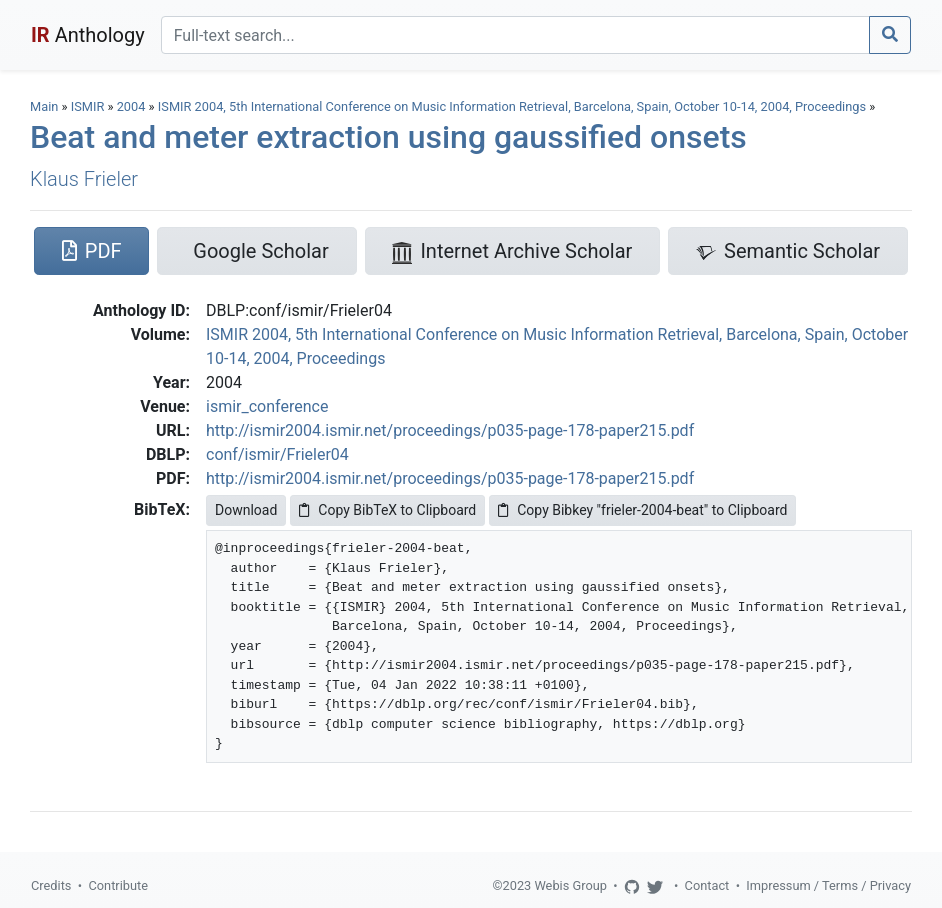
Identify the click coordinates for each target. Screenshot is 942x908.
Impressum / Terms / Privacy (828, 885)
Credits (51, 885)
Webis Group (570, 885)
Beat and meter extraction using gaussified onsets (388, 137)
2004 (131, 106)
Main (44, 106)
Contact (707, 885)
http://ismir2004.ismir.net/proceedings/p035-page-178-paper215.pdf (450, 430)
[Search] (515, 35)
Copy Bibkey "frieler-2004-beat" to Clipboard (642, 510)
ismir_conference (267, 406)
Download (246, 510)
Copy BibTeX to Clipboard (387, 510)
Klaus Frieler (84, 179)
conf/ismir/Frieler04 (277, 454)
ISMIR (88, 106)
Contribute (118, 885)
